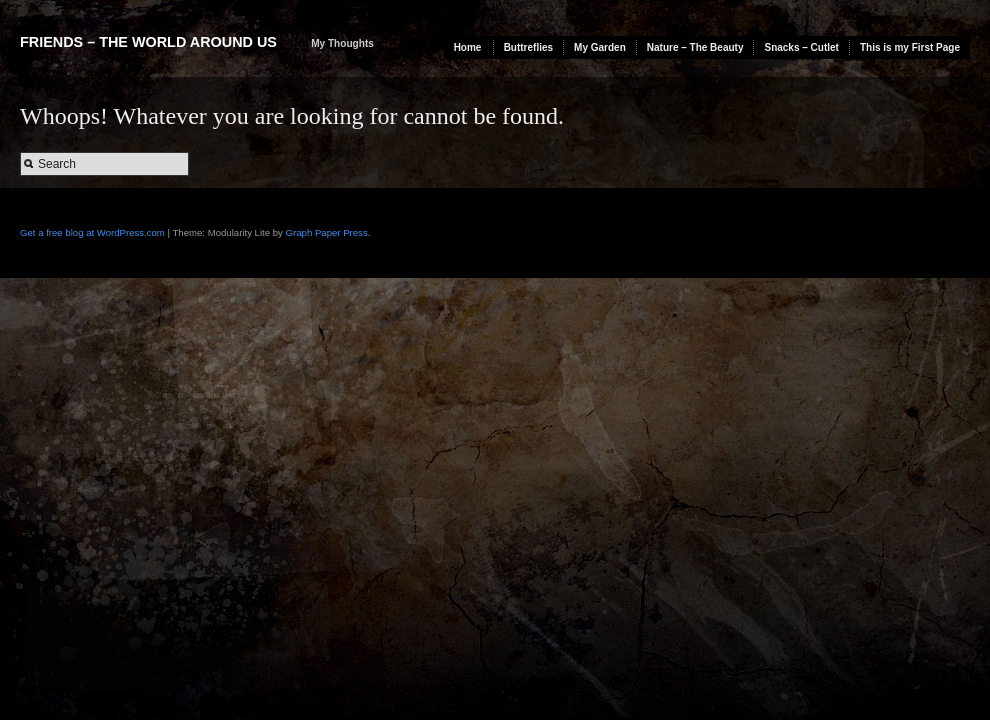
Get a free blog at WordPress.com (92, 232)
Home (468, 47)
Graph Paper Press (327, 232)
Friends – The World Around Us (148, 42)
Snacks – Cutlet (801, 47)
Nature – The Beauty (695, 47)
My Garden (600, 47)
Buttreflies (528, 47)
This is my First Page (910, 47)
